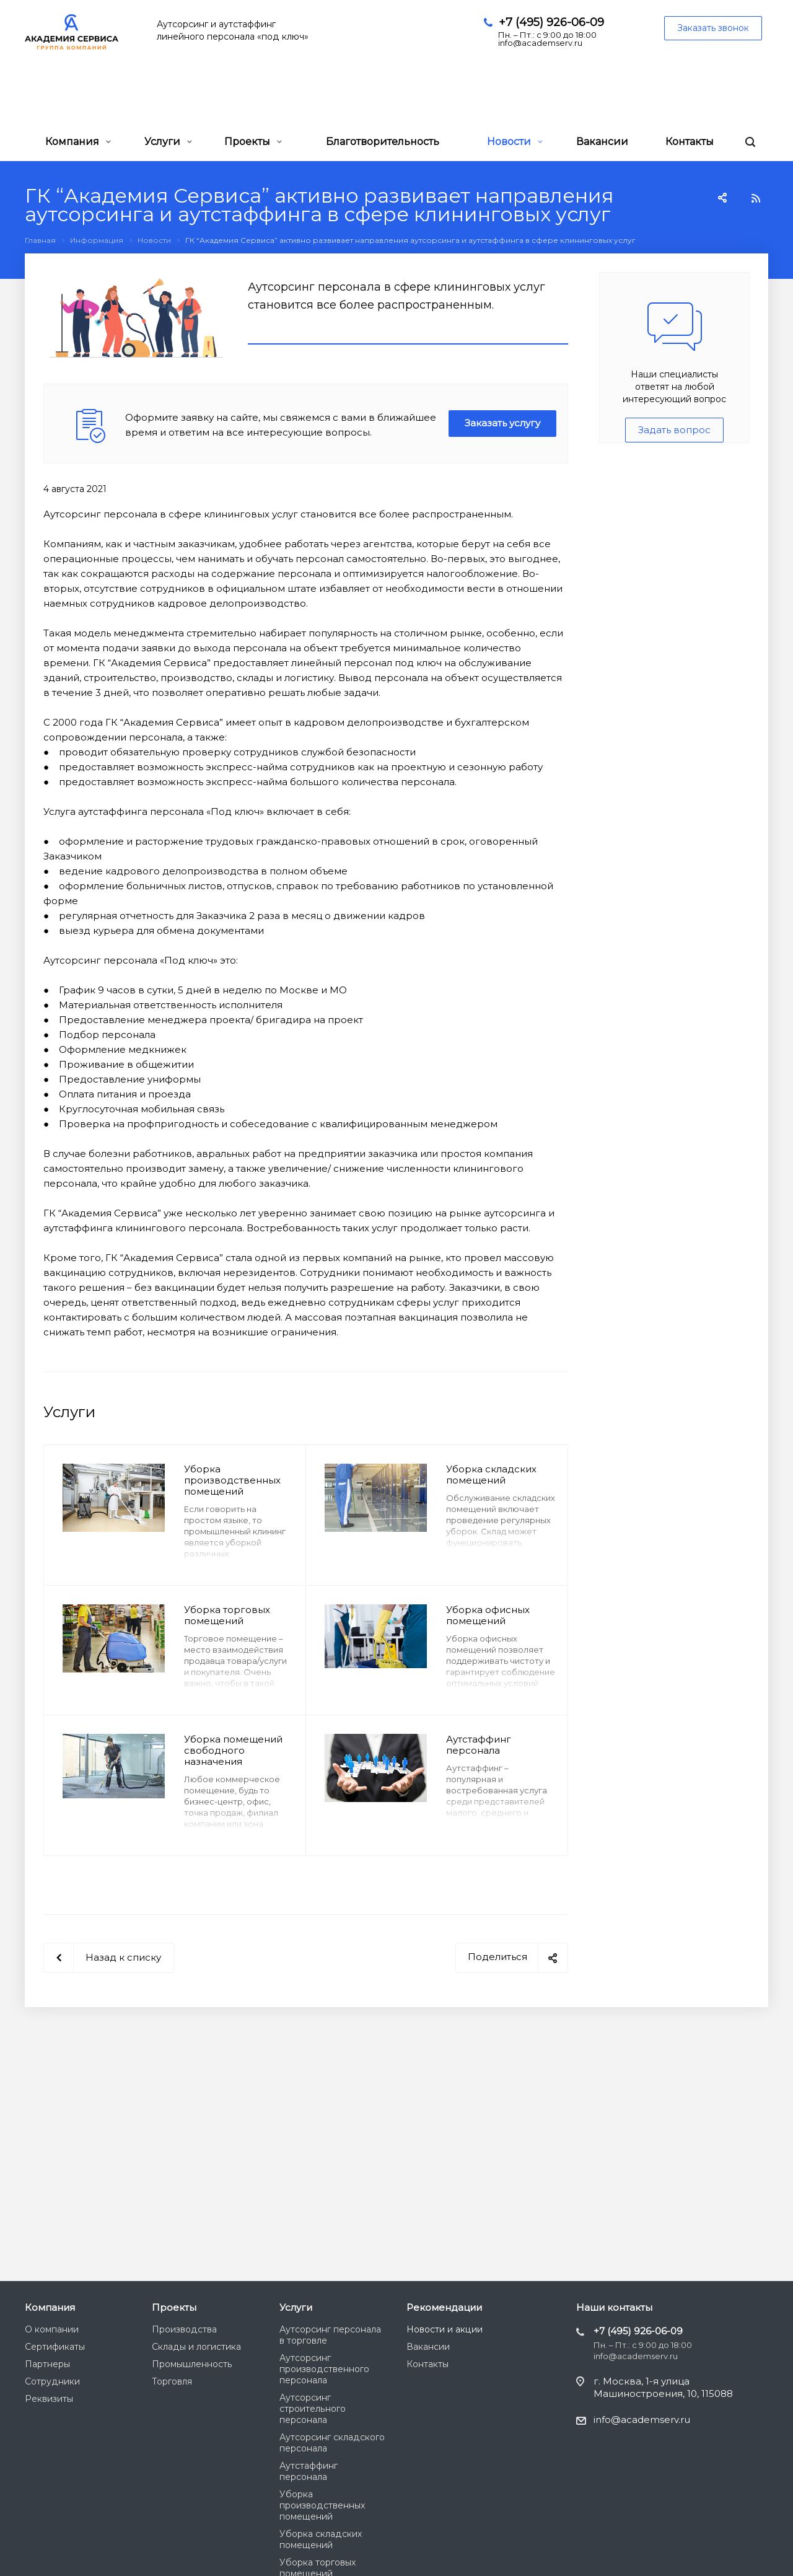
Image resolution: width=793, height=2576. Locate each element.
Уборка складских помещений (491, 1474)
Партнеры (47, 2364)
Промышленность (192, 2364)
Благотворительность (382, 141)
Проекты (253, 141)
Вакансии (602, 141)
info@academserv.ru (642, 2419)
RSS (755, 198)
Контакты (689, 141)
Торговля (172, 2381)
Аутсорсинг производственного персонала (324, 2369)
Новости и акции (444, 2329)
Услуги (168, 141)
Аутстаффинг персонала (478, 1744)
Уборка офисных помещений (488, 1615)
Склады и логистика (196, 2346)
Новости (515, 141)
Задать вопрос (674, 430)
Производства (184, 2329)
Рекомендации (444, 2307)
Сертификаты (55, 2346)
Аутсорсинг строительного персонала (312, 2408)
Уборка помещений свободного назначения (233, 1750)
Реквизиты (49, 2398)
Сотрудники (52, 2381)
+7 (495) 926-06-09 (551, 22)
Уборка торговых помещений (227, 1615)
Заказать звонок (713, 27)
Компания (78, 141)
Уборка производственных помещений (232, 1480)
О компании (52, 2329)
